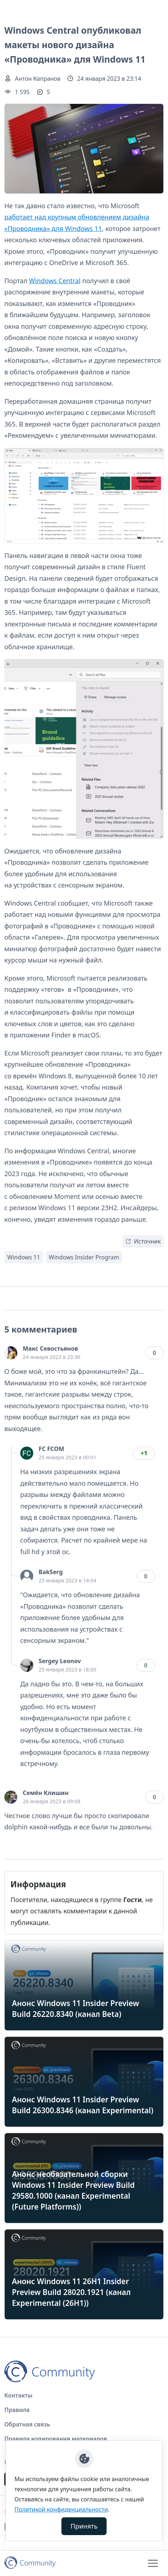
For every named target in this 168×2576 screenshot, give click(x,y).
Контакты (18, 2395)
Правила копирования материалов (55, 2439)
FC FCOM (51, 1449)
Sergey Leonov (60, 1661)
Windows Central (55, 280)
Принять (84, 2526)
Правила (17, 2410)
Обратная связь (27, 2424)
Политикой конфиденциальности (61, 2509)
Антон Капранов (37, 79)
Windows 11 (23, 1257)
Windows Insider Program (84, 1257)
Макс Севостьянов (50, 1348)
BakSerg (51, 1572)
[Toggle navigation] (153, 2563)
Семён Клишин (46, 1793)
